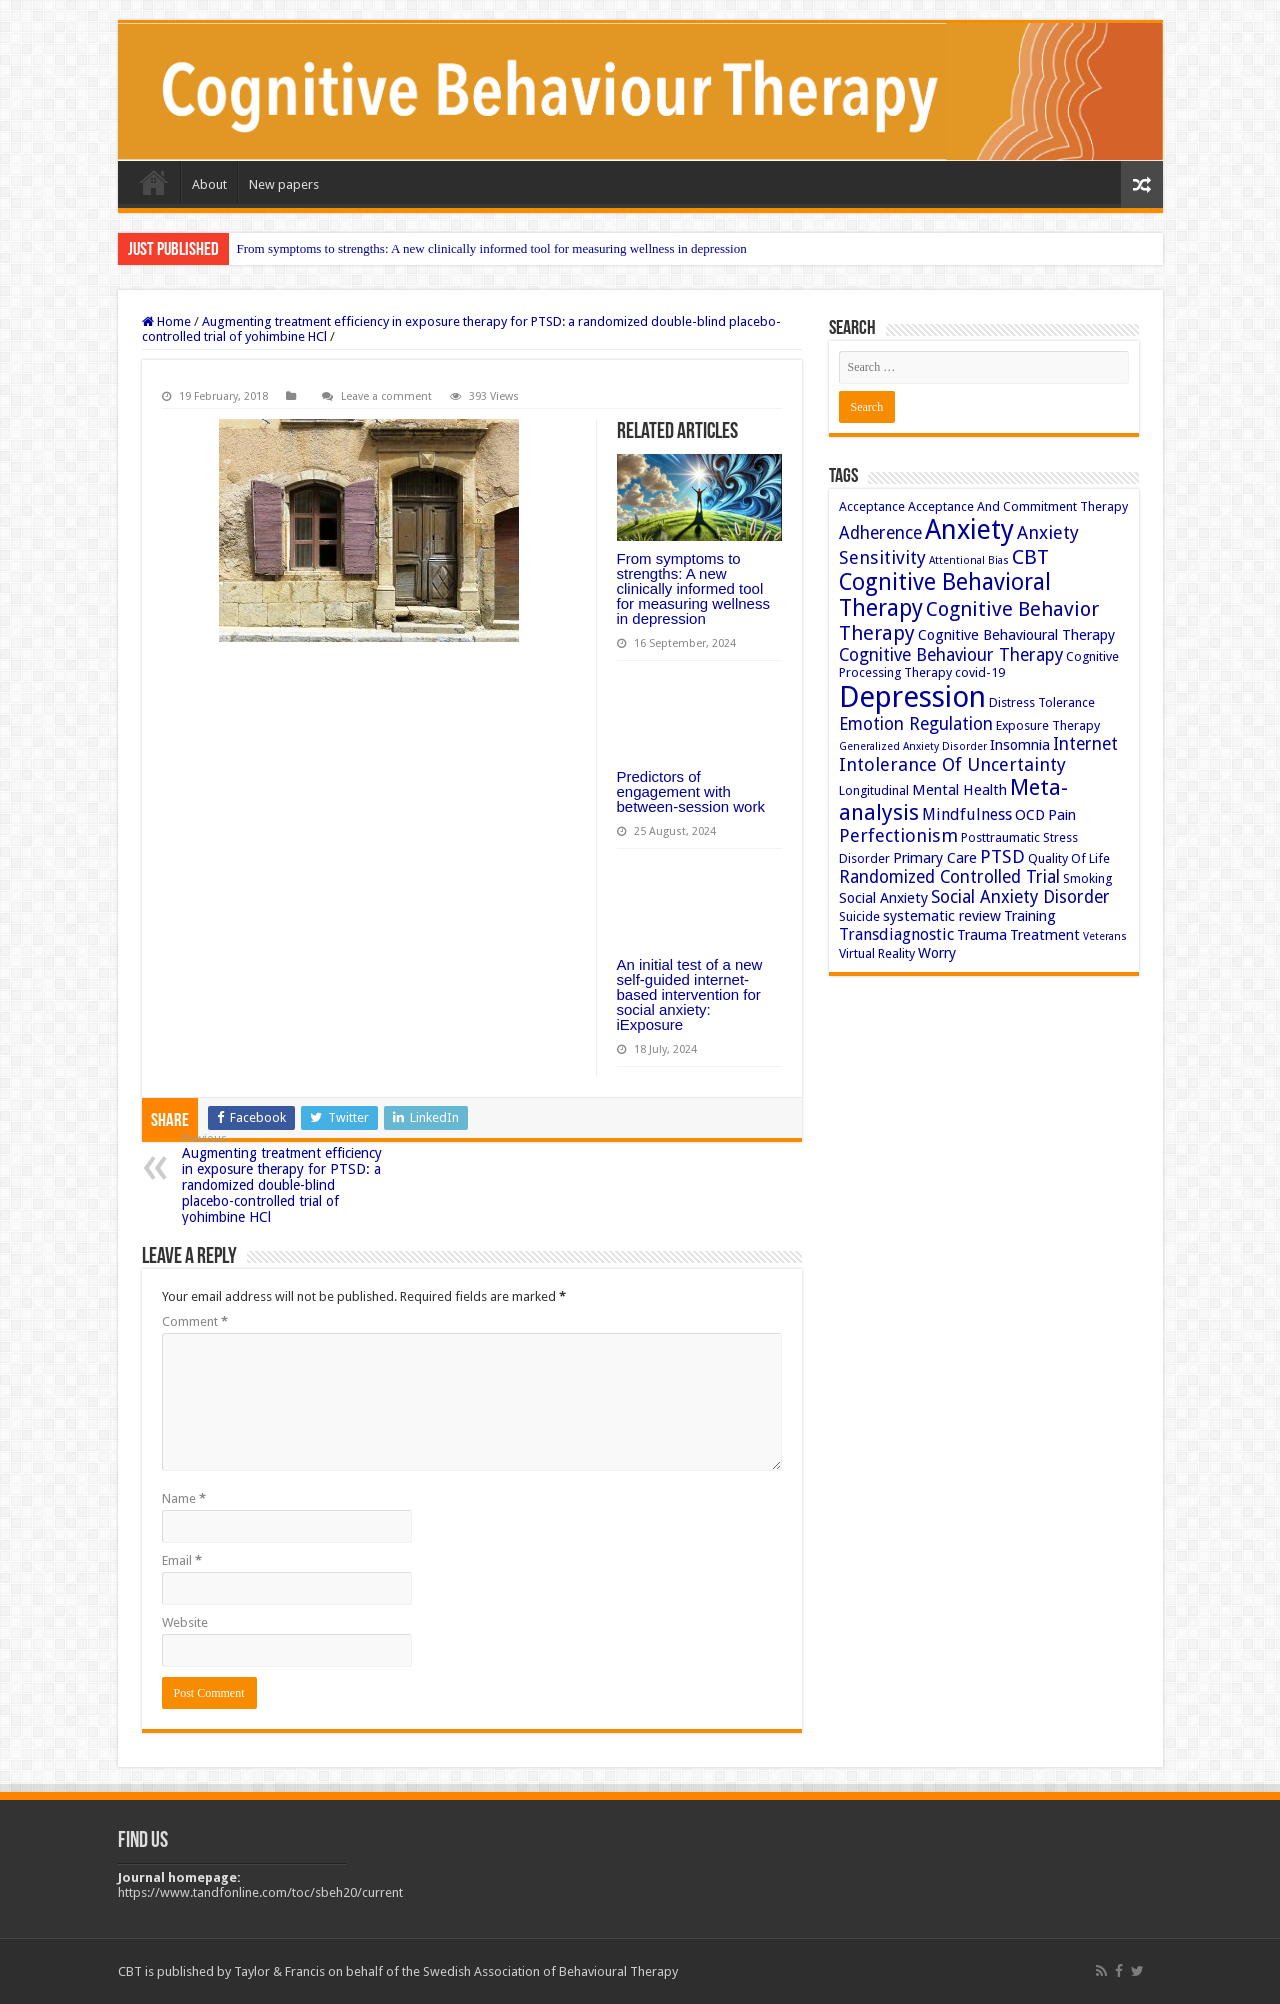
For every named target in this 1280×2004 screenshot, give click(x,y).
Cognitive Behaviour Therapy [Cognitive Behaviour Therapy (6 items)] (951, 655)
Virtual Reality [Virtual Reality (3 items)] (877, 953)
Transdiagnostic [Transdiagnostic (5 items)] (896, 934)
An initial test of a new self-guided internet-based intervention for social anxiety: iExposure (690, 994)
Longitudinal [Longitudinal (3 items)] (874, 790)
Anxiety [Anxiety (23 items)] (969, 529)
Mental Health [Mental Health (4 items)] (959, 790)
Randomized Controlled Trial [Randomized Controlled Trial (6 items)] (949, 877)
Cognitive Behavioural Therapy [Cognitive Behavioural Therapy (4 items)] (1016, 635)
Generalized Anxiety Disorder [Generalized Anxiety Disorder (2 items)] (913, 746)
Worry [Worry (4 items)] (937, 953)
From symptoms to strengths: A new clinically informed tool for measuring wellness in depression (492, 248)
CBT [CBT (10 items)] (1030, 557)
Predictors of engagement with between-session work (691, 791)
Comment (195, 1321)
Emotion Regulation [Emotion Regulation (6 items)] (916, 724)
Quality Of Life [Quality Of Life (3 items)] (1069, 858)
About (209, 184)
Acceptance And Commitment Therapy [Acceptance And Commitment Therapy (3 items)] (1018, 506)
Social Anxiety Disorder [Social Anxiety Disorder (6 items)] (1020, 897)
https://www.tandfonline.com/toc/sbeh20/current (260, 1892)
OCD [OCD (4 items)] (1030, 815)
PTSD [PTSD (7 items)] (1002, 856)
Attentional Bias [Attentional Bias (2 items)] (969, 560)
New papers (284, 184)
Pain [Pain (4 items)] (1062, 815)
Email (182, 1560)
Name (184, 1498)
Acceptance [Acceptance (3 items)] (872, 506)
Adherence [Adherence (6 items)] (880, 533)
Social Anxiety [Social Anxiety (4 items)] (883, 898)
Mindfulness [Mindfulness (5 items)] (967, 814)
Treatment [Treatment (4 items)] (1045, 935)
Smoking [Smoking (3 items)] (1087, 878)
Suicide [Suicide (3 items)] (859, 916)
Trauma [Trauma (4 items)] (982, 935)
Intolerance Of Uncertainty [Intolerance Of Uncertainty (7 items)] (952, 764)
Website (185, 1622)
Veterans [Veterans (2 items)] (1105, 936)
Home (154, 182)
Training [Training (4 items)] (1030, 916)
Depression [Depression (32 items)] (912, 697)
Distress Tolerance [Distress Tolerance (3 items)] (1042, 702)
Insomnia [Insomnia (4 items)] (1020, 745)
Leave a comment (386, 396)
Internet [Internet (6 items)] (1085, 744)
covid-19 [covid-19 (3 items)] (980, 672)
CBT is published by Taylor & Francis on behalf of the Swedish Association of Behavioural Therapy (398, 1971)
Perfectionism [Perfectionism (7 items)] (898, 835)
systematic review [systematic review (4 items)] (942, 916)
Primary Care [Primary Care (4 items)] (935, 858)
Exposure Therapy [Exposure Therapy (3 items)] (1048, 725)
